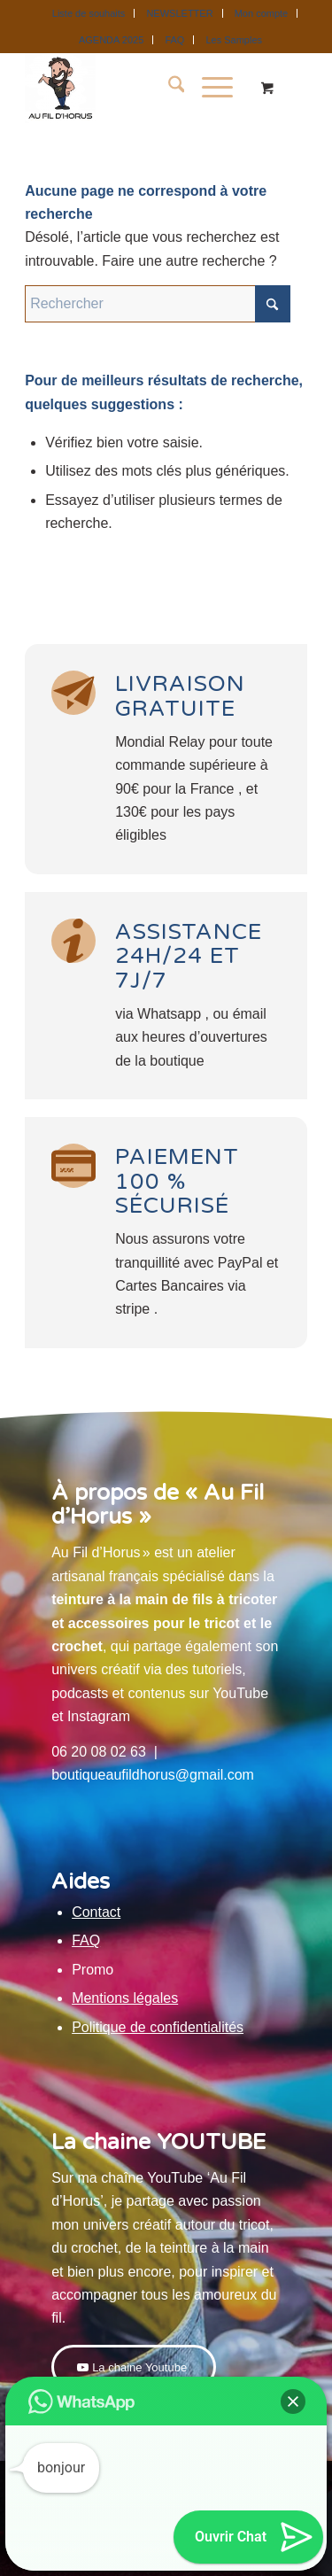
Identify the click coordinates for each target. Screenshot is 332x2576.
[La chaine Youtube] (133, 2367)
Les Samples (233, 40)
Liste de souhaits (89, 13)
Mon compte (262, 13)
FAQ (174, 40)
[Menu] (208, 87)
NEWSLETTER (179, 13)
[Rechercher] (168, 87)
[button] (293, 2401)
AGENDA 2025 (111, 40)
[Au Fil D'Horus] (138, 87)
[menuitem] (89, 13)
